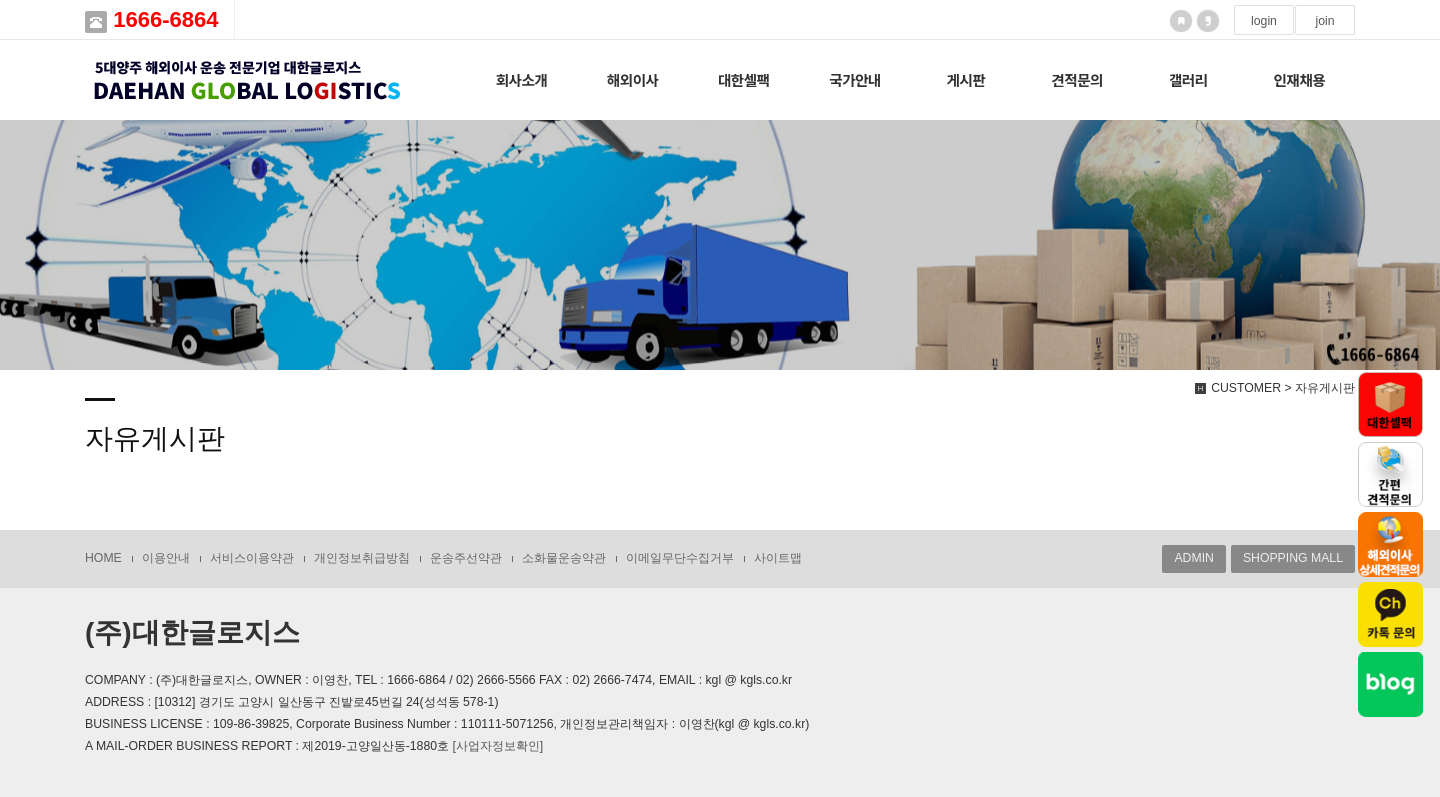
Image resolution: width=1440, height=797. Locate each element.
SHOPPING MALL (1293, 558)
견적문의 (1077, 79)
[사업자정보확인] (497, 746)
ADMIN (1193, 558)
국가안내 (855, 79)
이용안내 (166, 558)
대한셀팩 (744, 79)
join (1324, 21)
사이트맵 (778, 558)
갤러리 (1188, 79)
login (1264, 21)
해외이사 (633, 79)
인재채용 (1300, 79)
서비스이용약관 (252, 558)
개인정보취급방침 (362, 558)
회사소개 (522, 79)
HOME (103, 558)
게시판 (966, 79)
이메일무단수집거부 (680, 558)
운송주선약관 (466, 558)
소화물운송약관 (564, 558)
